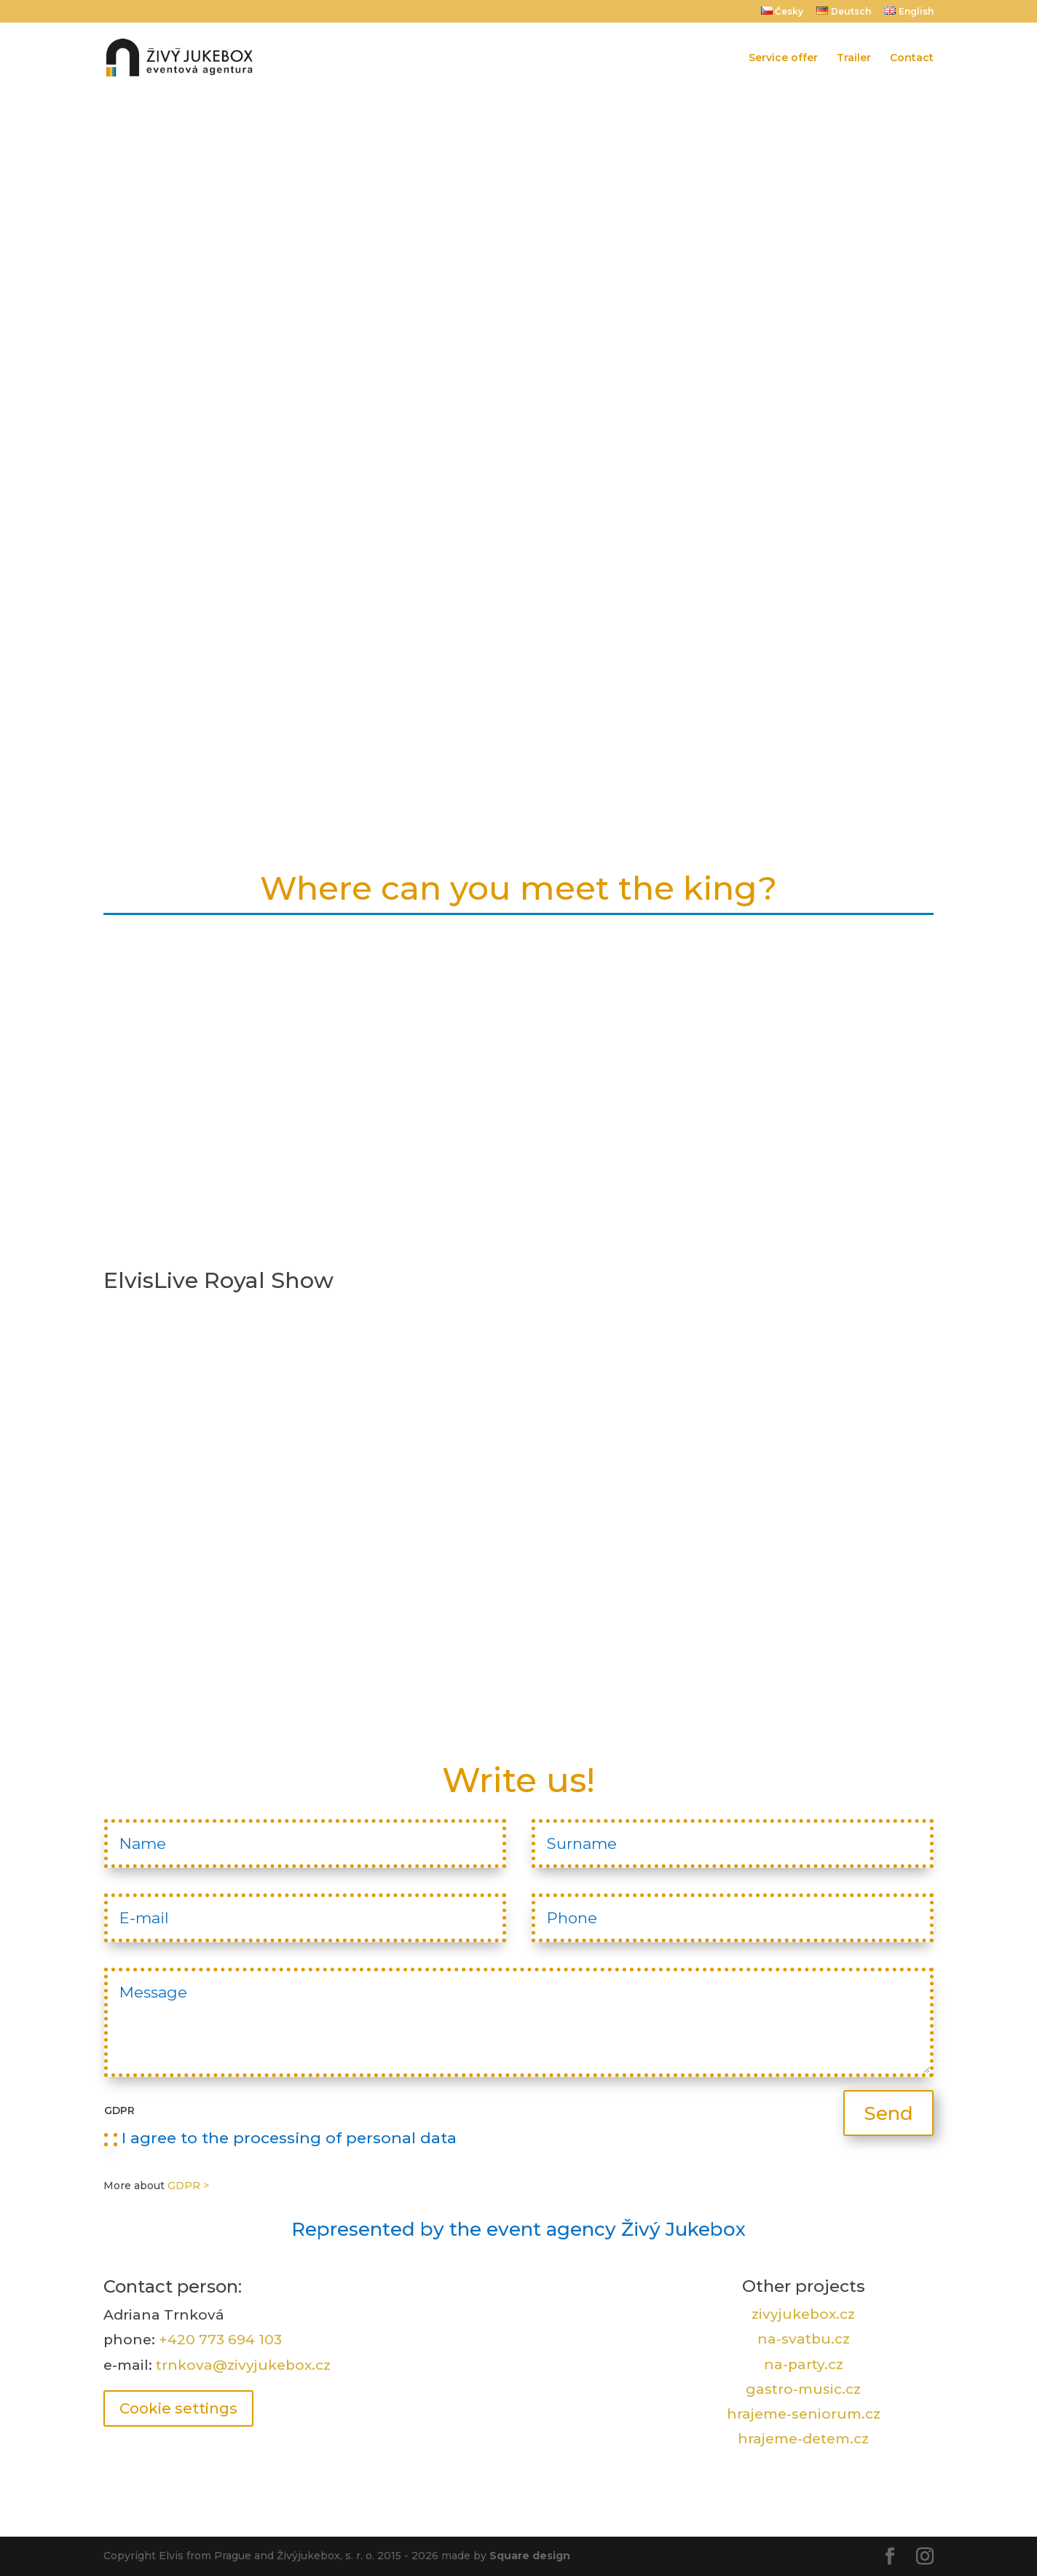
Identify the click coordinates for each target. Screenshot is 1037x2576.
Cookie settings (178, 2408)
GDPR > (188, 2185)
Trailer (854, 58)
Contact (912, 58)
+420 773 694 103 (220, 2339)
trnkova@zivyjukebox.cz (243, 2365)
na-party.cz (803, 2364)
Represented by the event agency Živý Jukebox (518, 2229)
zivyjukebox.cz (803, 2314)
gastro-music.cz (803, 2389)
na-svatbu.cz (803, 2338)
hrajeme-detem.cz (803, 2438)
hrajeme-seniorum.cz (803, 2414)
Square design (529, 2555)
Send (888, 2113)
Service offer (783, 58)
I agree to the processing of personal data (280, 2138)
